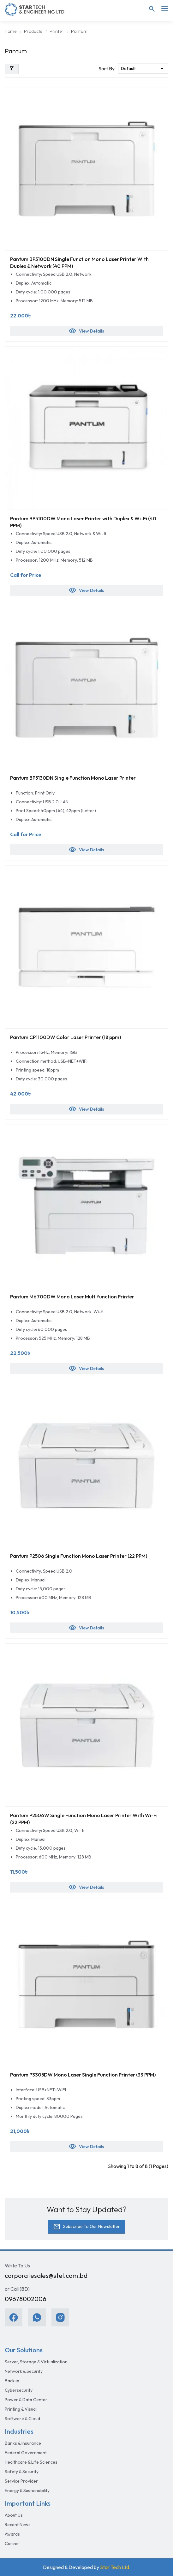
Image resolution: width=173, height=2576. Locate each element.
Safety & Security (22, 2471)
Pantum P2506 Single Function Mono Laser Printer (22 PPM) (78, 1556)
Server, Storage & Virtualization (36, 2362)
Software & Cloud (22, 2418)
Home (10, 31)
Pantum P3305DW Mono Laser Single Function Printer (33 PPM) (83, 2074)
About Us (14, 2515)
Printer (56, 31)
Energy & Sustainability (27, 2490)
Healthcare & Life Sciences (31, 2462)
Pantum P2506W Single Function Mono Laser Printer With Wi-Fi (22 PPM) (84, 1818)
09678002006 (25, 2299)
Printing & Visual (21, 2409)
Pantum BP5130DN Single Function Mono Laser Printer (73, 778)
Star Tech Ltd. (115, 2567)
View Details (86, 331)
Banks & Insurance (23, 2443)
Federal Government (26, 2452)
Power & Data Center (26, 2399)
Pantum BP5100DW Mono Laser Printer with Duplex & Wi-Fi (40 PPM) (83, 522)
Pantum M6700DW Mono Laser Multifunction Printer (72, 1296)
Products (33, 31)
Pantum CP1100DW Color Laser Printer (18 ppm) (65, 1037)
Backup (12, 2381)
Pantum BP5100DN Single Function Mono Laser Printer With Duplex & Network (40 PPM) (79, 262)
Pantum (79, 31)
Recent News (18, 2524)
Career (12, 2543)
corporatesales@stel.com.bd (46, 2275)
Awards (12, 2534)
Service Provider (21, 2481)
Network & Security (24, 2371)
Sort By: (107, 68)
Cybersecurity (19, 2390)
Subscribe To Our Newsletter (86, 2226)
